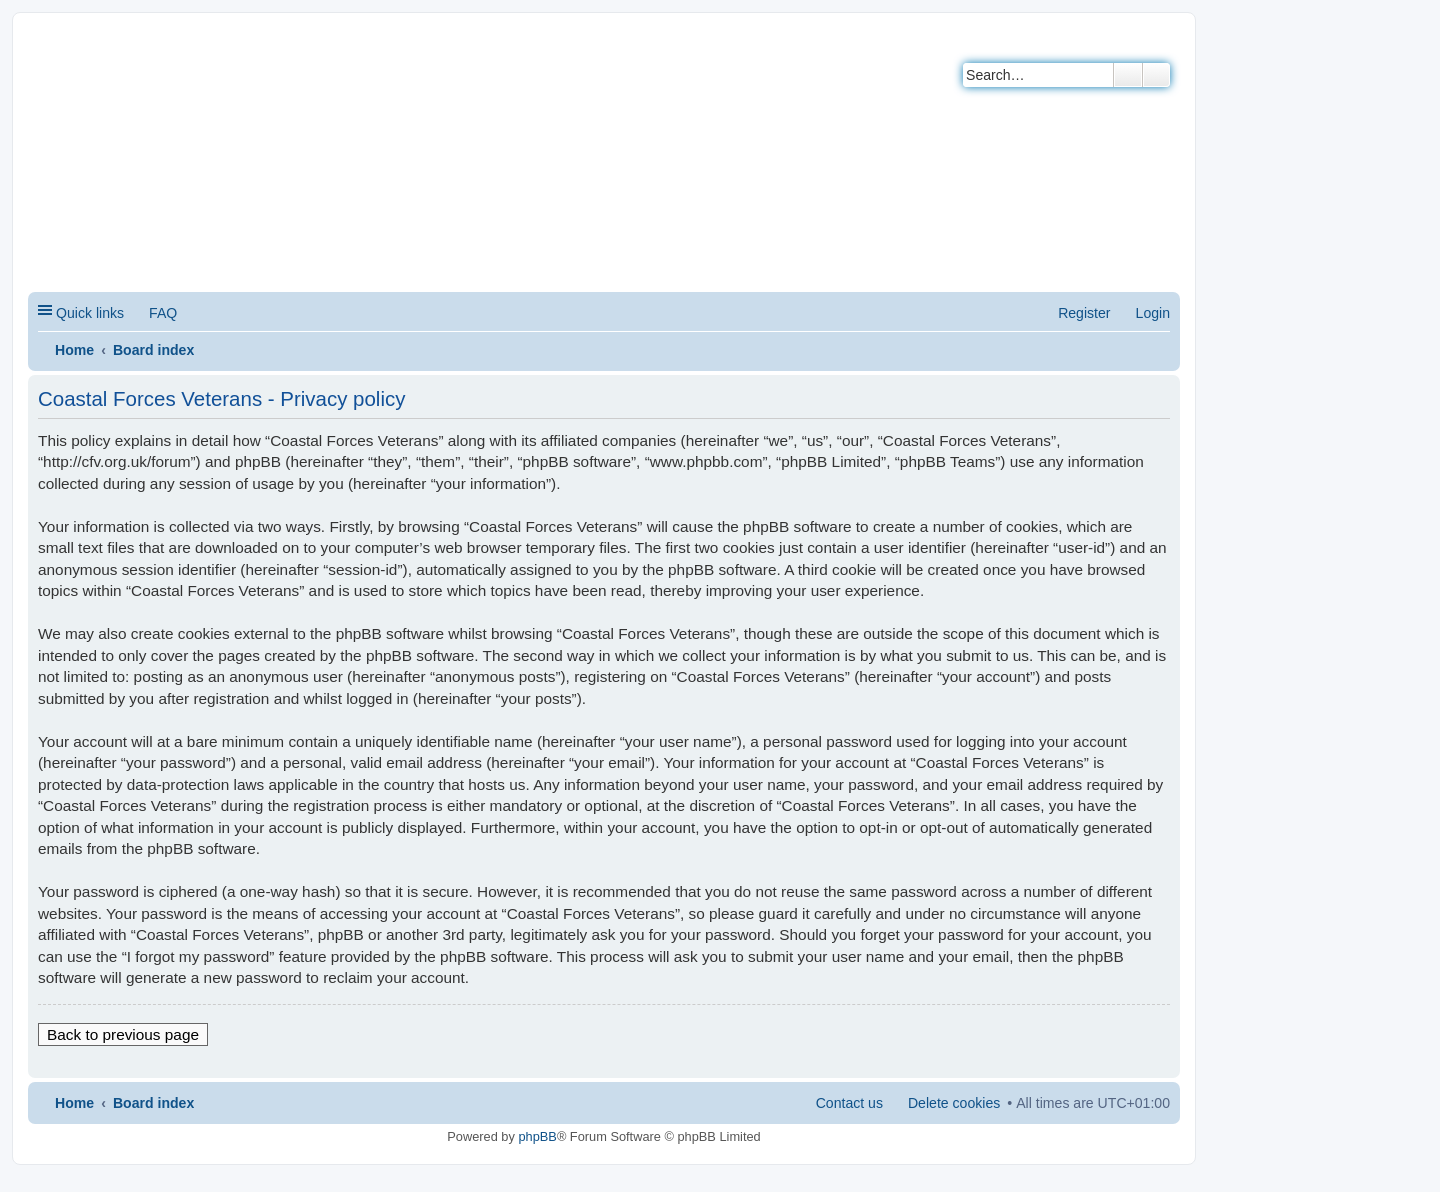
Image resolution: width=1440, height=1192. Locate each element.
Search (1128, 75)
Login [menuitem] (1153, 313)
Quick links (90, 313)
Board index (153, 350)
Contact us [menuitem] (849, 1103)
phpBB (537, 1136)
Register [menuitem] (1084, 313)
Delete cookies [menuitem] (954, 1103)
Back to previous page (123, 1034)
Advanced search (1156, 75)
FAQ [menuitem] (163, 313)
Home (74, 350)
